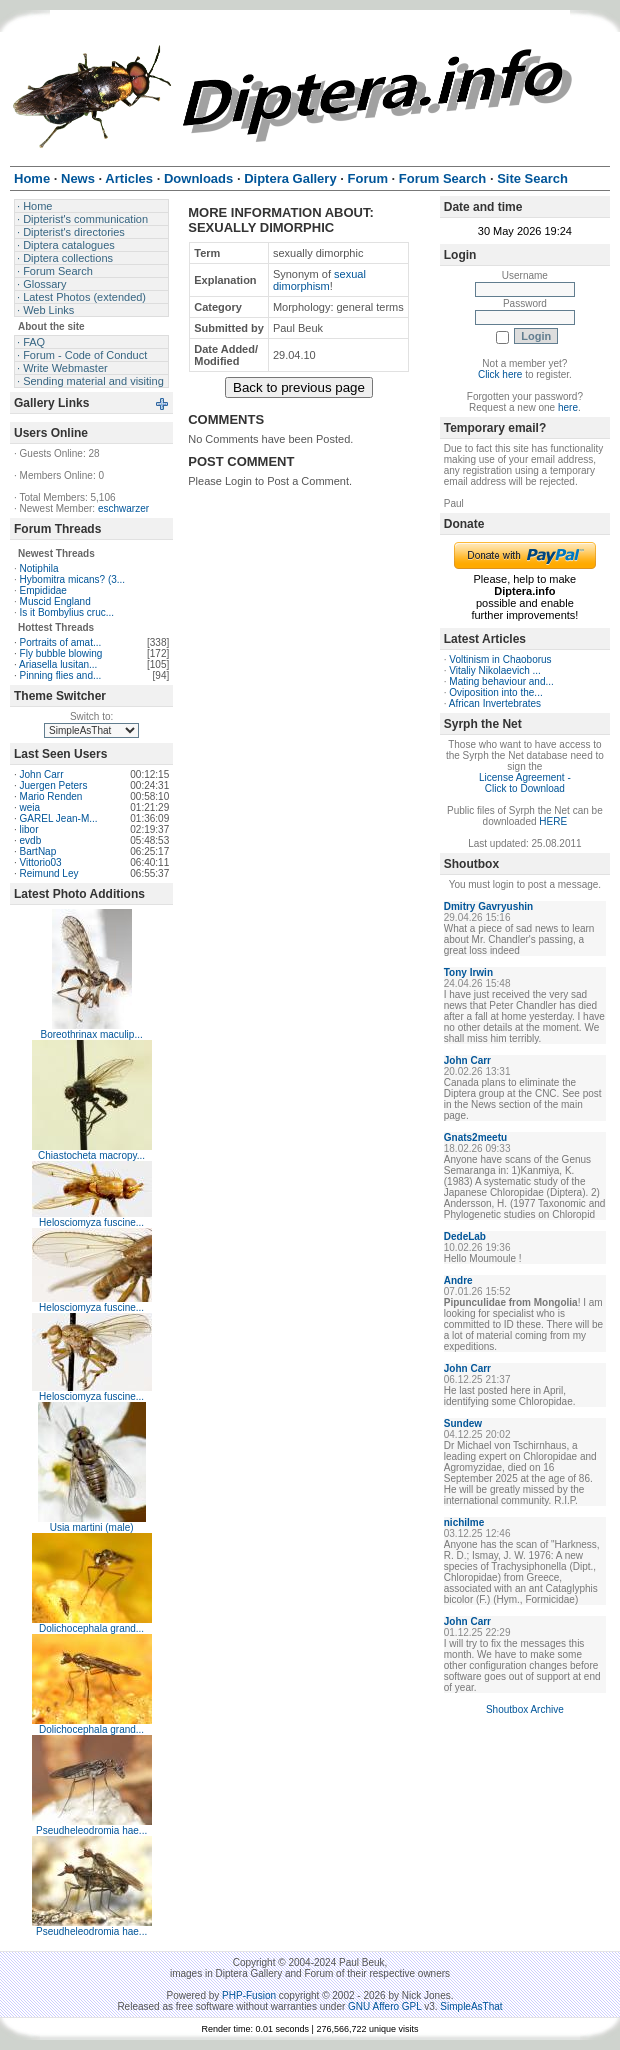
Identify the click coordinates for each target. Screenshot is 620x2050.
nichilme (464, 1522)
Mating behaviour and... (501, 681)
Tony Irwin (468, 972)
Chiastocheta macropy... (91, 1155)
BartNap (38, 851)
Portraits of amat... (61, 642)
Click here (500, 374)
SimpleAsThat (471, 2006)
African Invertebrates (495, 703)
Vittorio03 (41, 862)
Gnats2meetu (475, 1137)
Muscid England (55, 601)
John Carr (42, 774)
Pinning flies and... (61, 675)
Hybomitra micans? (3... (73, 579)
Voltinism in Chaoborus (500, 659)
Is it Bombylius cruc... (67, 612)
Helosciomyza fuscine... (91, 1222)
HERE (553, 821)
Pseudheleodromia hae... (91, 1830)
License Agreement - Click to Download (525, 783)
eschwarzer (123, 508)
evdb (31, 840)
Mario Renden (51, 796)
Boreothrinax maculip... (91, 1034)
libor (29, 829)
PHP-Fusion (249, 1995)
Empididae (43, 590)
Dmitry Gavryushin (488, 906)
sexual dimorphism (319, 280)
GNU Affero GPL (384, 2006)
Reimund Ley (49, 873)
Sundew (463, 1423)
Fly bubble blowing (61, 653)
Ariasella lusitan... (58, 664)
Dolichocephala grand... (91, 1628)
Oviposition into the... (495, 692)
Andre (458, 1280)
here (568, 407)
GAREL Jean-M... (59, 818)
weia (30, 807)
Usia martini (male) (92, 1527)
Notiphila (39, 568)
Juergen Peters (54, 785)
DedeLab (465, 1236)
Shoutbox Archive (525, 1709)
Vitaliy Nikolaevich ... (495, 670)
